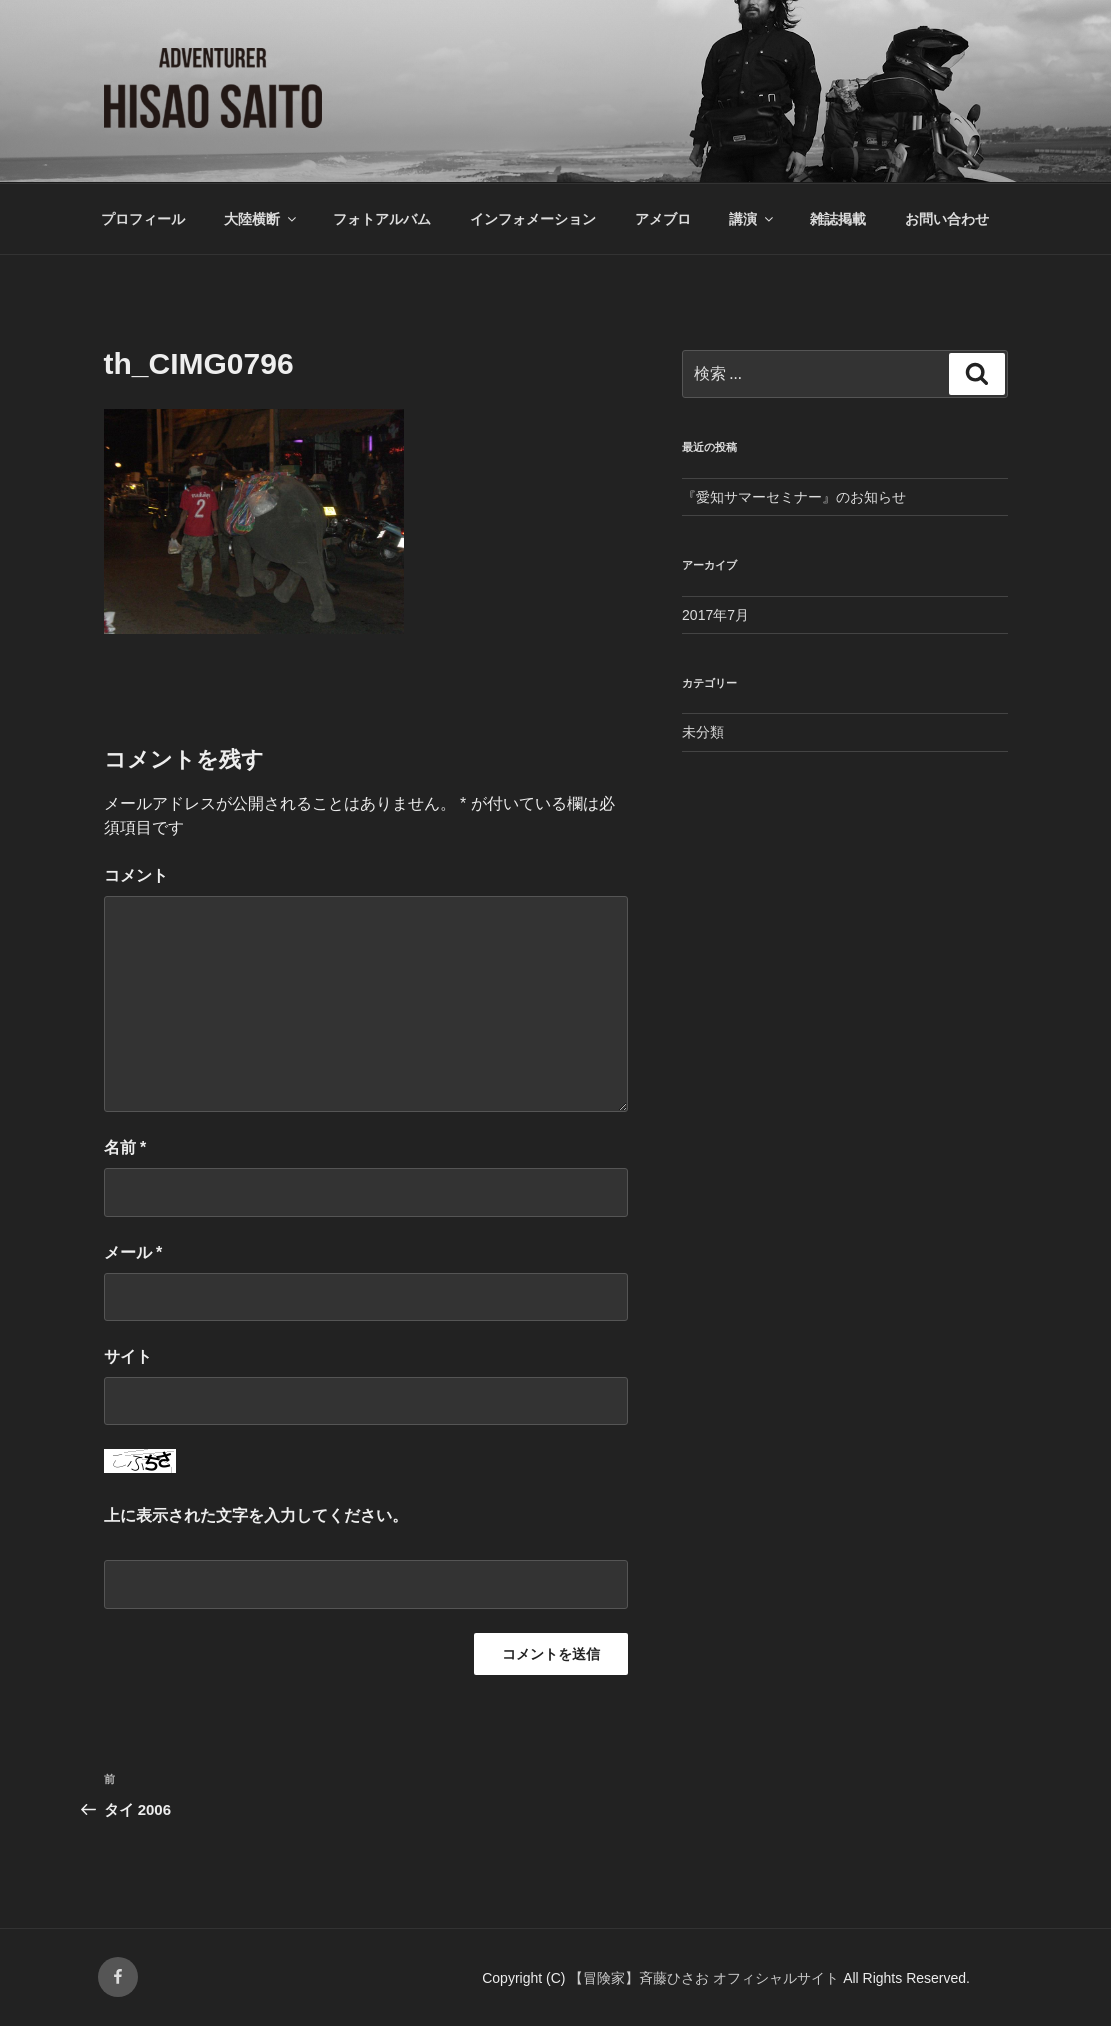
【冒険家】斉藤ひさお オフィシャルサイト (706, 1978)
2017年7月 (715, 615)
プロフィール (143, 219)
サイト (128, 1356)
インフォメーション (533, 219)
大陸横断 (261, 219)
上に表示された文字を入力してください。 (256, 1515)
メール (133, 1252)
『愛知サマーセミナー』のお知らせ (794, 497)
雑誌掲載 (838, 219)
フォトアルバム (382, 219)
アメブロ (663, 219)
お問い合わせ (947, 219)
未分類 (703, 732)
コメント (136, 875)
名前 (125, 1147)
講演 (752, 219)
